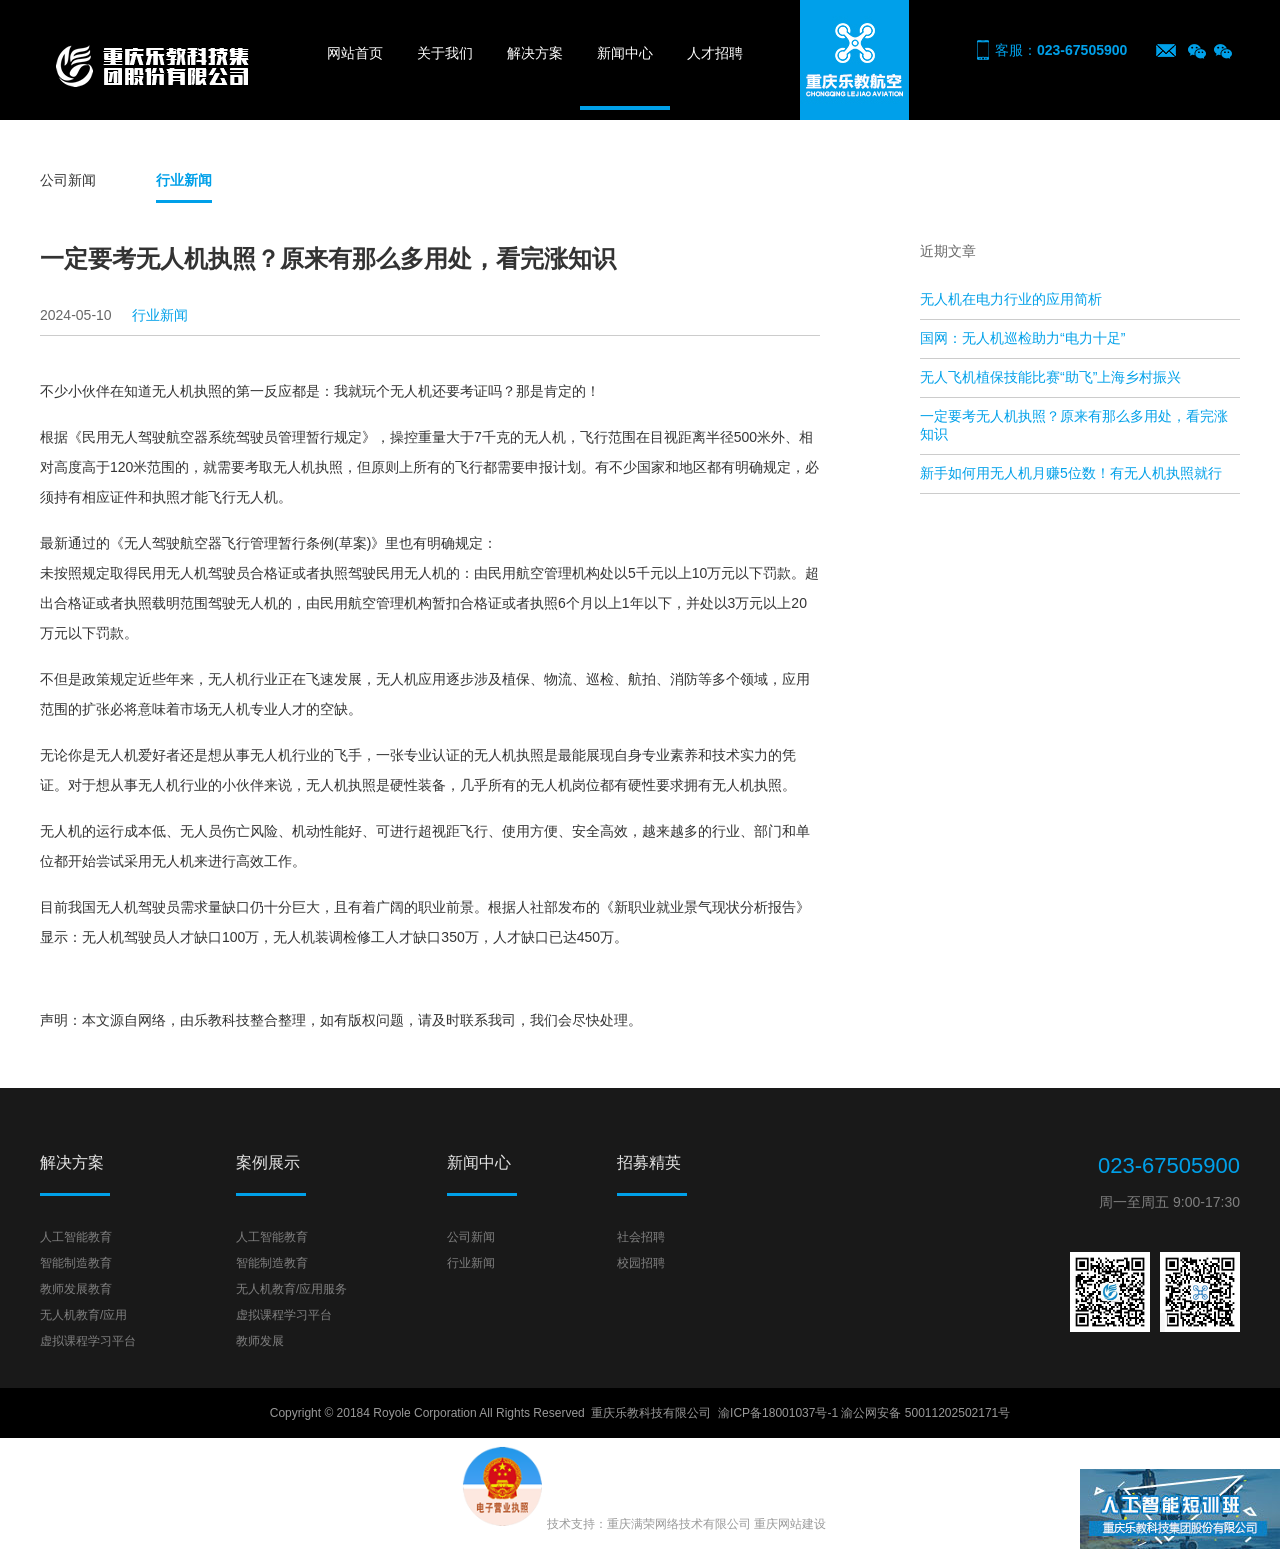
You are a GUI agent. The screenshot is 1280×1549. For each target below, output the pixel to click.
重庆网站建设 (790, 1524)
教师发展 (260, 1341)
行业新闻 (184, 180)
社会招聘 (641, 1237)
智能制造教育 (76, 1263)
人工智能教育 (76, 1237)
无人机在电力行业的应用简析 (1011, 299)
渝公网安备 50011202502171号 (925, 1413)
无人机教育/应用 (83, 1315)
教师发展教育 (76, 1289)
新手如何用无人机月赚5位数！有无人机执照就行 (1071, 473)
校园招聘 (641, 1263)
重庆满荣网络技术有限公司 (679, 1524)
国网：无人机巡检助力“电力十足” (1022, 338)
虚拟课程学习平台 (88, 1341)
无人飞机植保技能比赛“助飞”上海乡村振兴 (1050, 377)
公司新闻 (68, 180)
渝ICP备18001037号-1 (778, 1413)
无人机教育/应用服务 (291, 1289)
